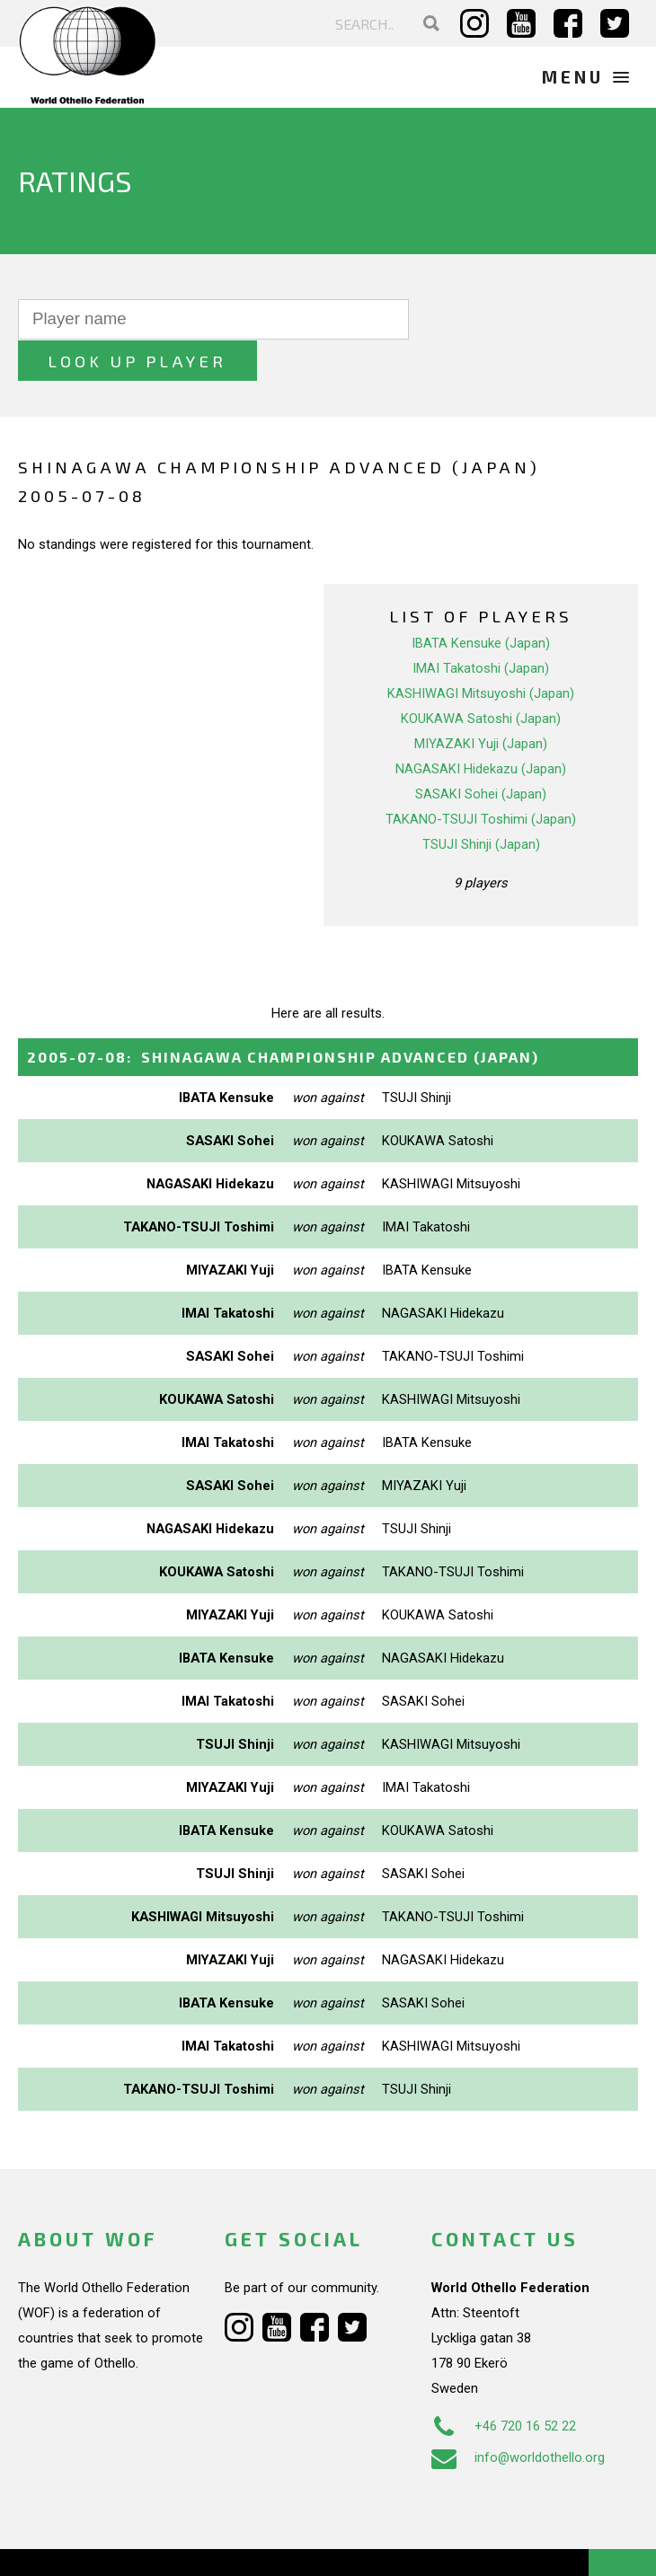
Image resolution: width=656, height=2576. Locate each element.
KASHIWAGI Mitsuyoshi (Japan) (480, 652)
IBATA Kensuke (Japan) (481, 602)
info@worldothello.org (518, 2417)
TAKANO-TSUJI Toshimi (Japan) (481, 778)
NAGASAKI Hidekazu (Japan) (480, 727)
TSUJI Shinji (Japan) (481, 803)
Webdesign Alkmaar (129, 2543)
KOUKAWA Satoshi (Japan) (481, 677)
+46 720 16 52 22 (503, 2386)
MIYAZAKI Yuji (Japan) (480, 702)
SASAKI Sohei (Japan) (480, 753)
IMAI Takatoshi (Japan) (480, 627)
